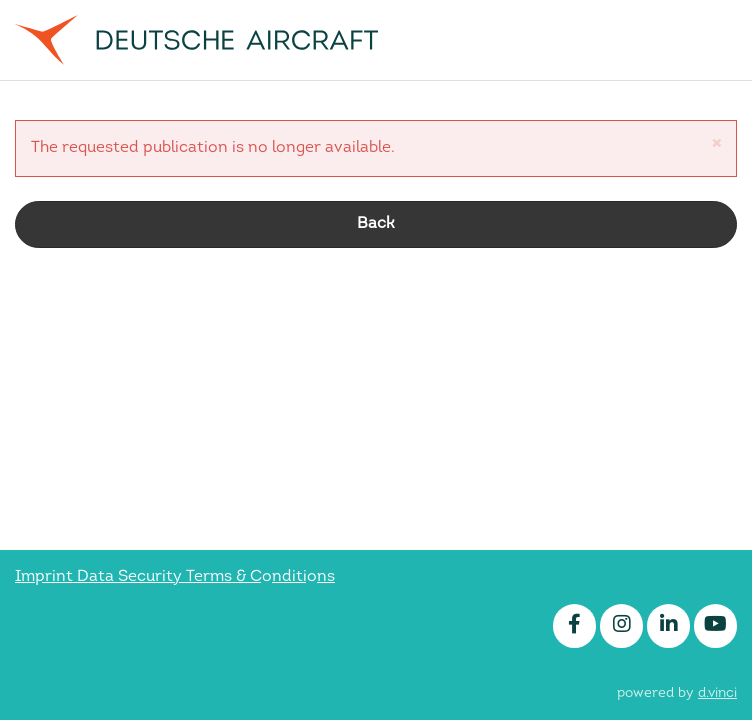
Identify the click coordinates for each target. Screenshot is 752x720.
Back (376, 224)
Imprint (46, 577)
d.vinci (717, 693)
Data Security (131, 577)
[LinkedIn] (668, 626)
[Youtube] (715, 626)
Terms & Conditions (260, 577)
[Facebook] (574, 626)
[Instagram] (621, 626)
